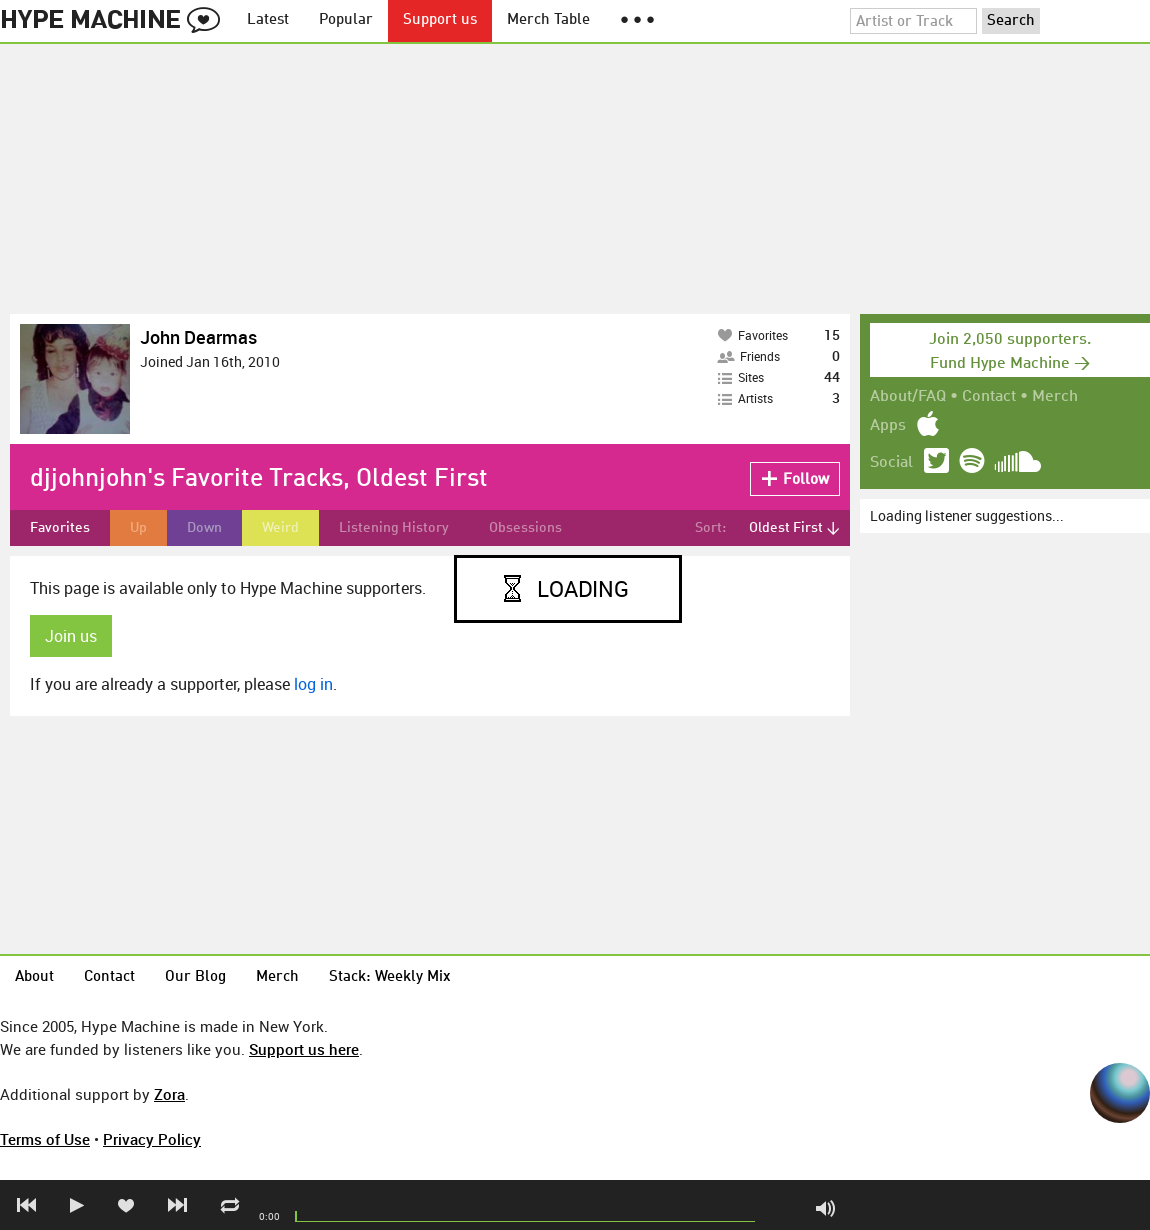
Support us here (304, 1049)
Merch (1055, 397)
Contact (989, 397)
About (34, 977)
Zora (169, 1094)
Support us (440, 20)
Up (138, 528)
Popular (346, 20)
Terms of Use (45, 1139)
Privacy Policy (152, 1139)
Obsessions (525, 528)
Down (204, 528)
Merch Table (548, 20)
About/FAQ (908, 397)
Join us (71, 636)
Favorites (60, 528)
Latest (268, 20)
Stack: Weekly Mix (390, 977)
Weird (280, 528)
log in (313, 684)
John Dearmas (198, 337)
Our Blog (195, 977)
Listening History (394, 528)
